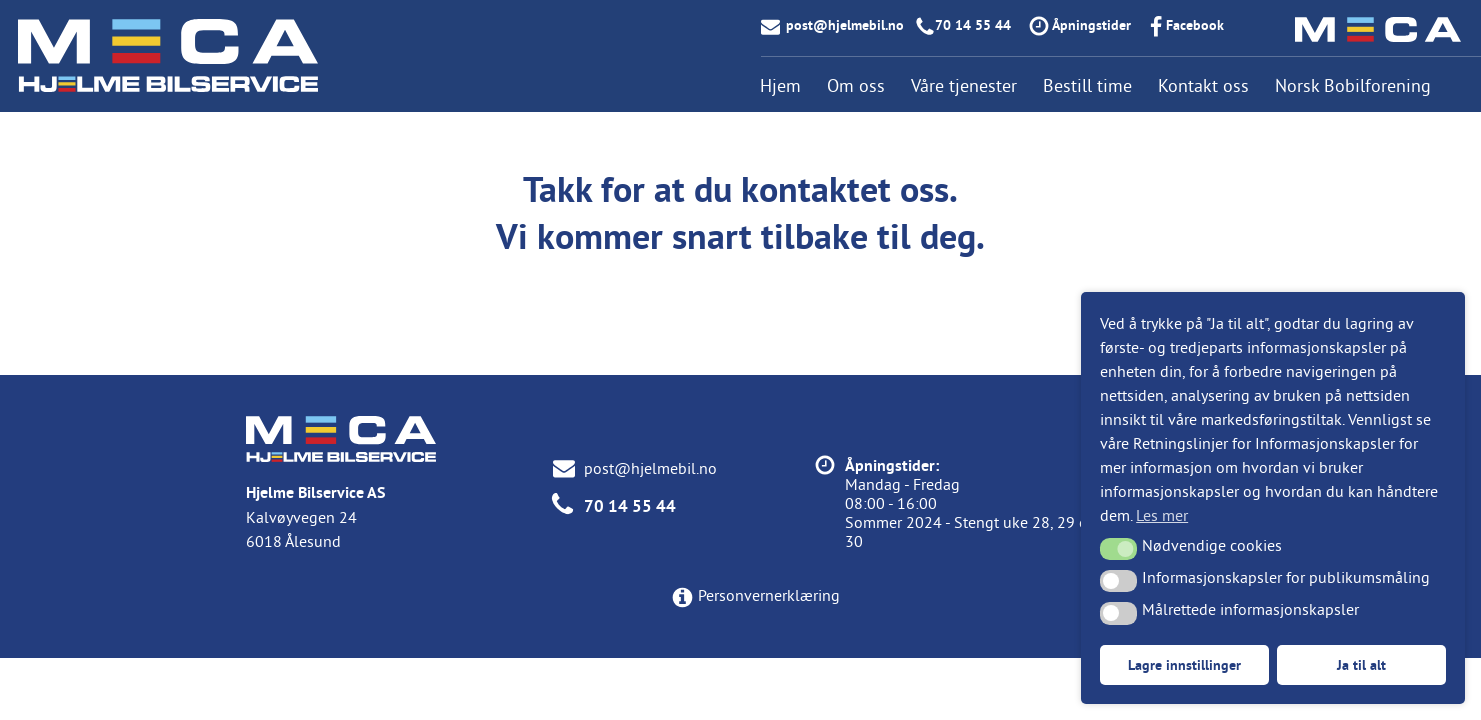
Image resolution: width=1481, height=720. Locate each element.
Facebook (1195, 25)
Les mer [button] (1162, 515)
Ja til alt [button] (1361, 664)
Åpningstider (1091, 25)
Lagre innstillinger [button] (1184, 664)
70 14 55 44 (973, 25)
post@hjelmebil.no (845, 25)
